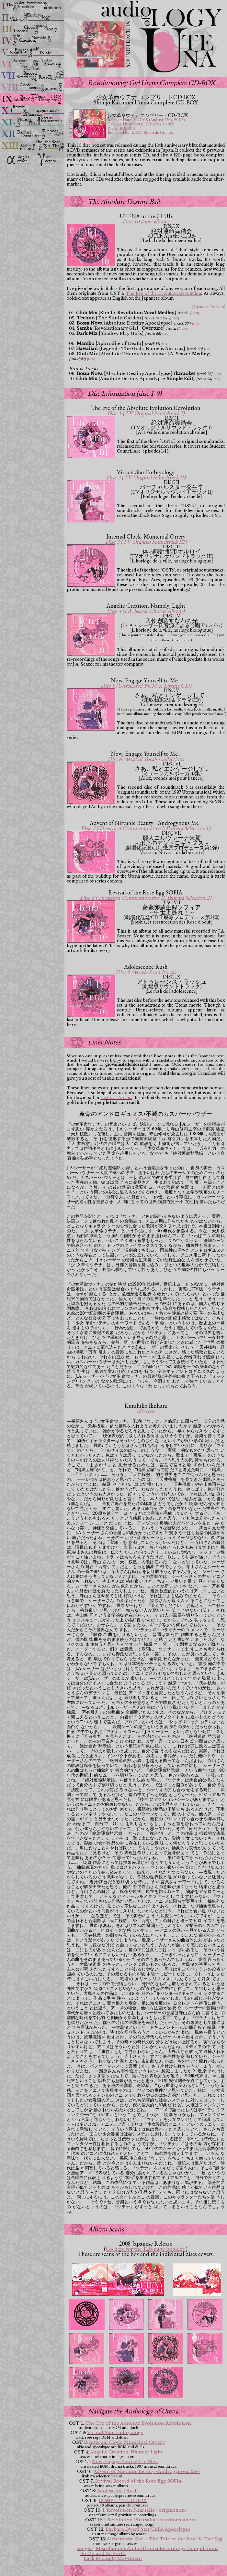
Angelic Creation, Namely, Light (126, 2452)
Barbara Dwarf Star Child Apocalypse (148, 2529)
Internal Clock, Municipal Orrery (127, 2442)
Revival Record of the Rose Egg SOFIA (138, 2481)
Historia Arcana (116, 1097)
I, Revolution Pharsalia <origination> (145, 2510)
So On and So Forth (103, 2553)
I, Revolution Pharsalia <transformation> (150, 2520)
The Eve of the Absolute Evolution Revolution (138, 2423)
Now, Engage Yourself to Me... (125, 2461)
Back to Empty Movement (113, 2558)
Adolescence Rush (117, 2491)
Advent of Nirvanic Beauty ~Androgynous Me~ (147, 2471)
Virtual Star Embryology (115, 2432)
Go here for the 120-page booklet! (146, 2248)
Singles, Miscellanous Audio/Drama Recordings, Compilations (147, 2548)
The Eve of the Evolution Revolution (163, 293)
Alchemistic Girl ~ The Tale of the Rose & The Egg (164, 2539)
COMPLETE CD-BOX (123, 2500)
